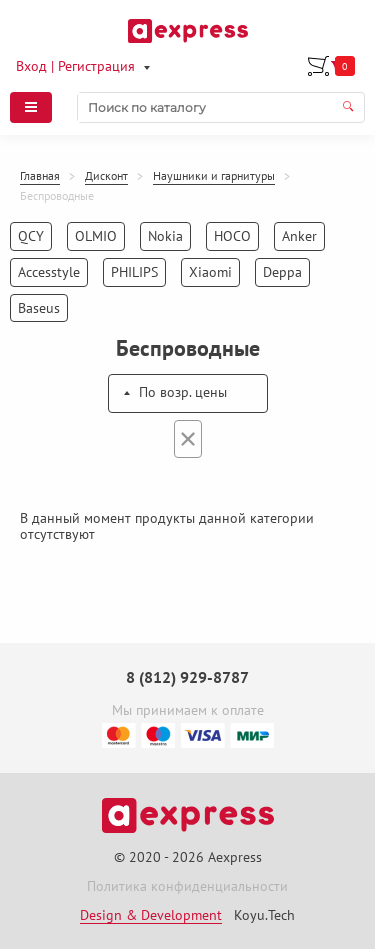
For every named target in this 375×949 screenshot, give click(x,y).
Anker (299, 236)
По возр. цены (183, 392)
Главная (40, 176)
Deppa (282, 272)
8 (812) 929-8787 (187, 677)
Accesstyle (49, 272)
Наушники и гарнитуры (214, 176)
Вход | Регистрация (75, 66)
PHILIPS (134, 272)
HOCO (232, 236)
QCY (31, 236)
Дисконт (106, 176)
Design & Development (151, 915)
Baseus (39, 308)
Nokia (165, 236)
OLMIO (96, 236)
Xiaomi (210, 272)
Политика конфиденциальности (187, 886)
